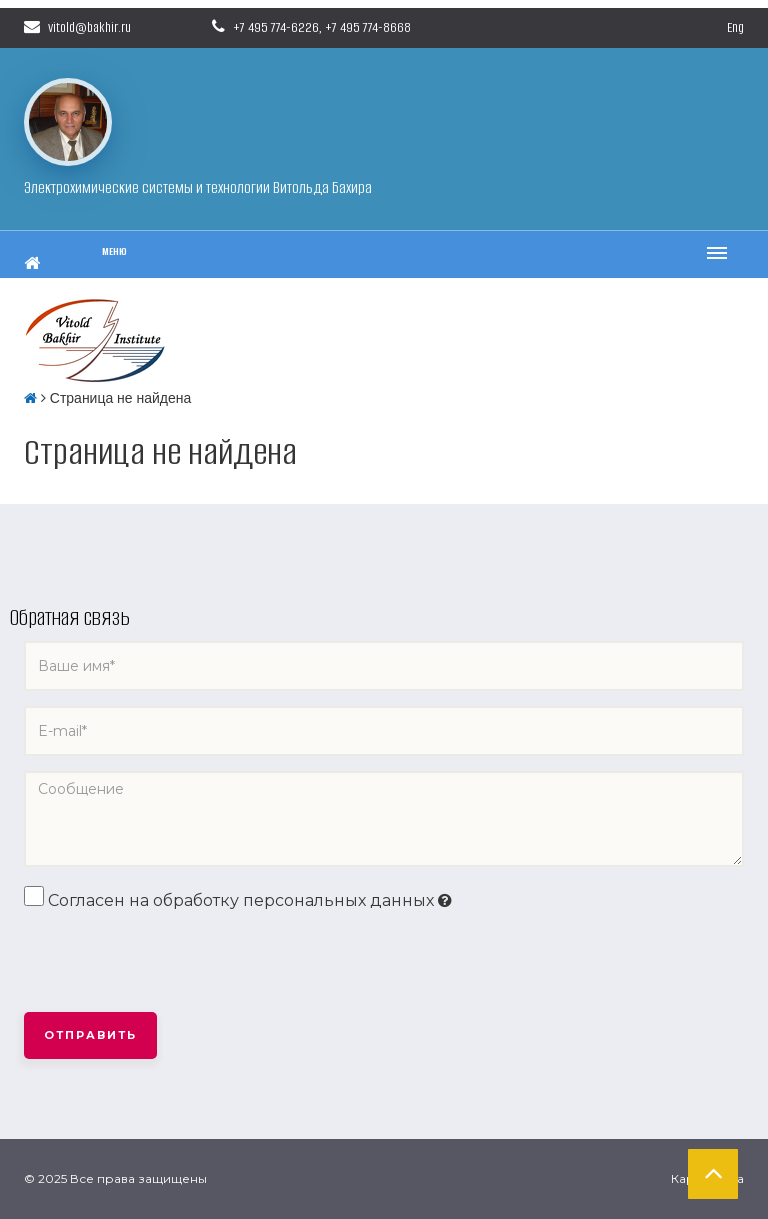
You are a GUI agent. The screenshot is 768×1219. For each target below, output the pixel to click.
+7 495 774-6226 (276, 27)
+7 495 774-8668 (368, 27)
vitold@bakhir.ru (77, 27)
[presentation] (176, 963)
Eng (735, 27)
